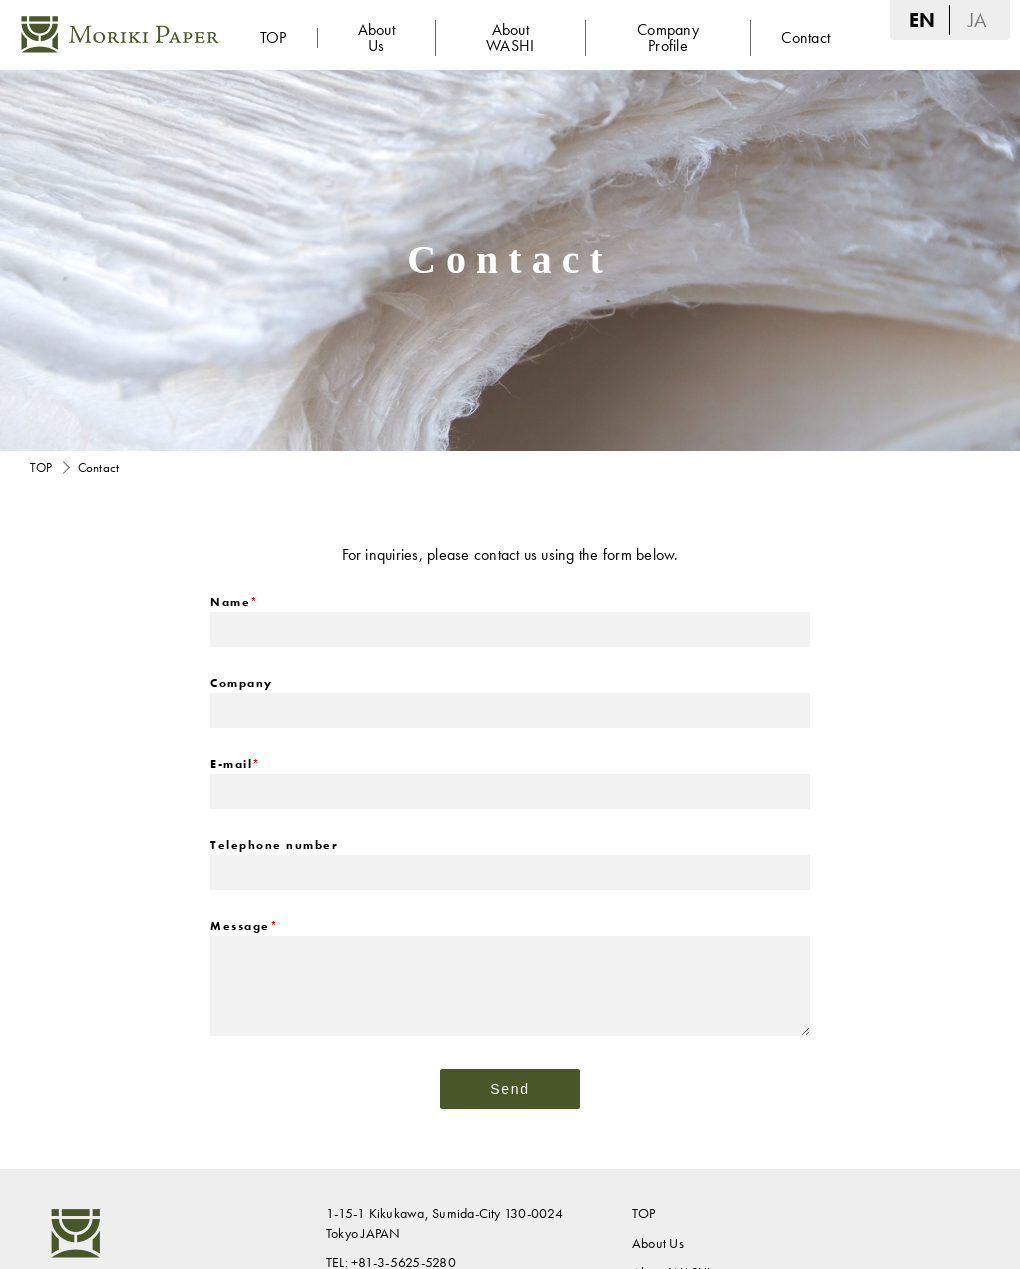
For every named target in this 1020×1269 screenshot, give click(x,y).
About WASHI (510, 38)
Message (244, 926)
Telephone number (274, 845)
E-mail (235, 764)
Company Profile (668, 38)
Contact (805, 38)
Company (241, 683)
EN (922, 20)
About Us (376, 38)
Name (234, 602)
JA (977, 20)
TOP (273, 38)
